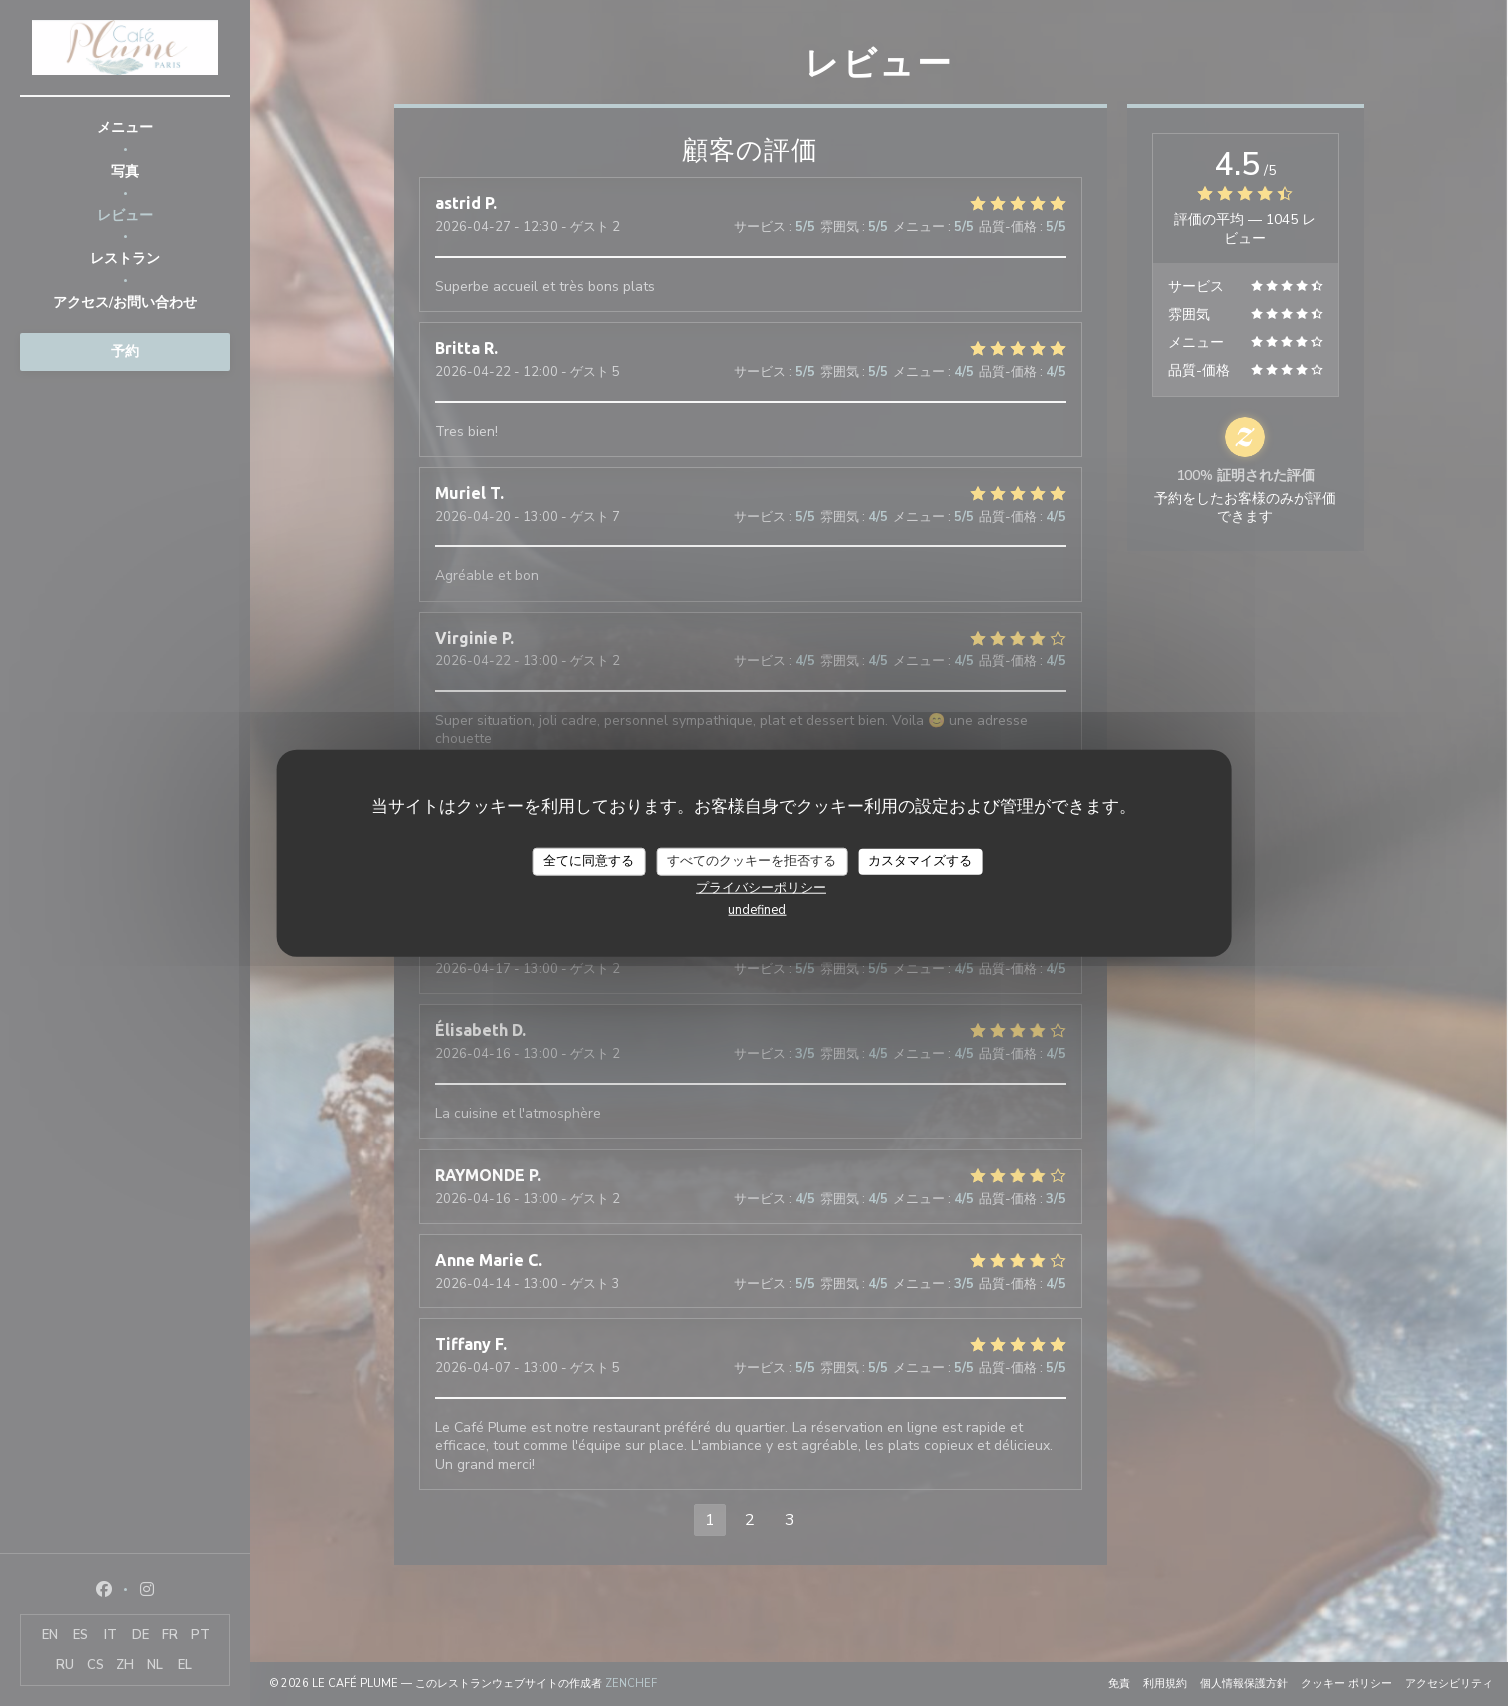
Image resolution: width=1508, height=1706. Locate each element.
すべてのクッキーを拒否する (751, 861)
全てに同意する (588, 861)
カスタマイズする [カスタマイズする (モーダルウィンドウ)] (920, 861)
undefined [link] (757, 909)
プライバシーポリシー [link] (761, 887)
